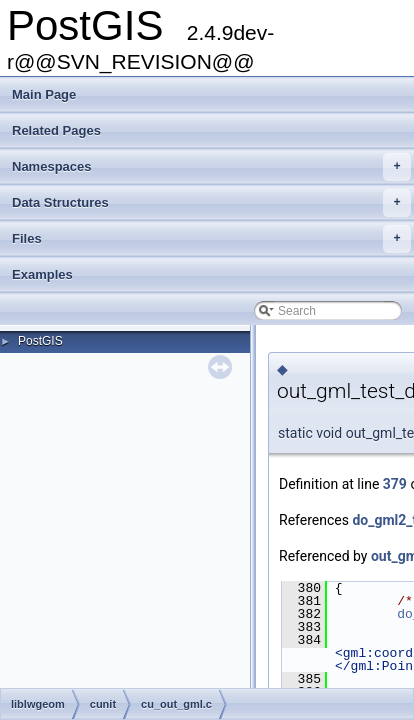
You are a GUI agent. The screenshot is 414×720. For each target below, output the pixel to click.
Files (211, 239)
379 (395, 484)
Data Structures (211, 203)
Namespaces (211, 167)
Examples (42, 274)
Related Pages (56, 130)
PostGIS (40, 341)
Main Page (44, 94)
